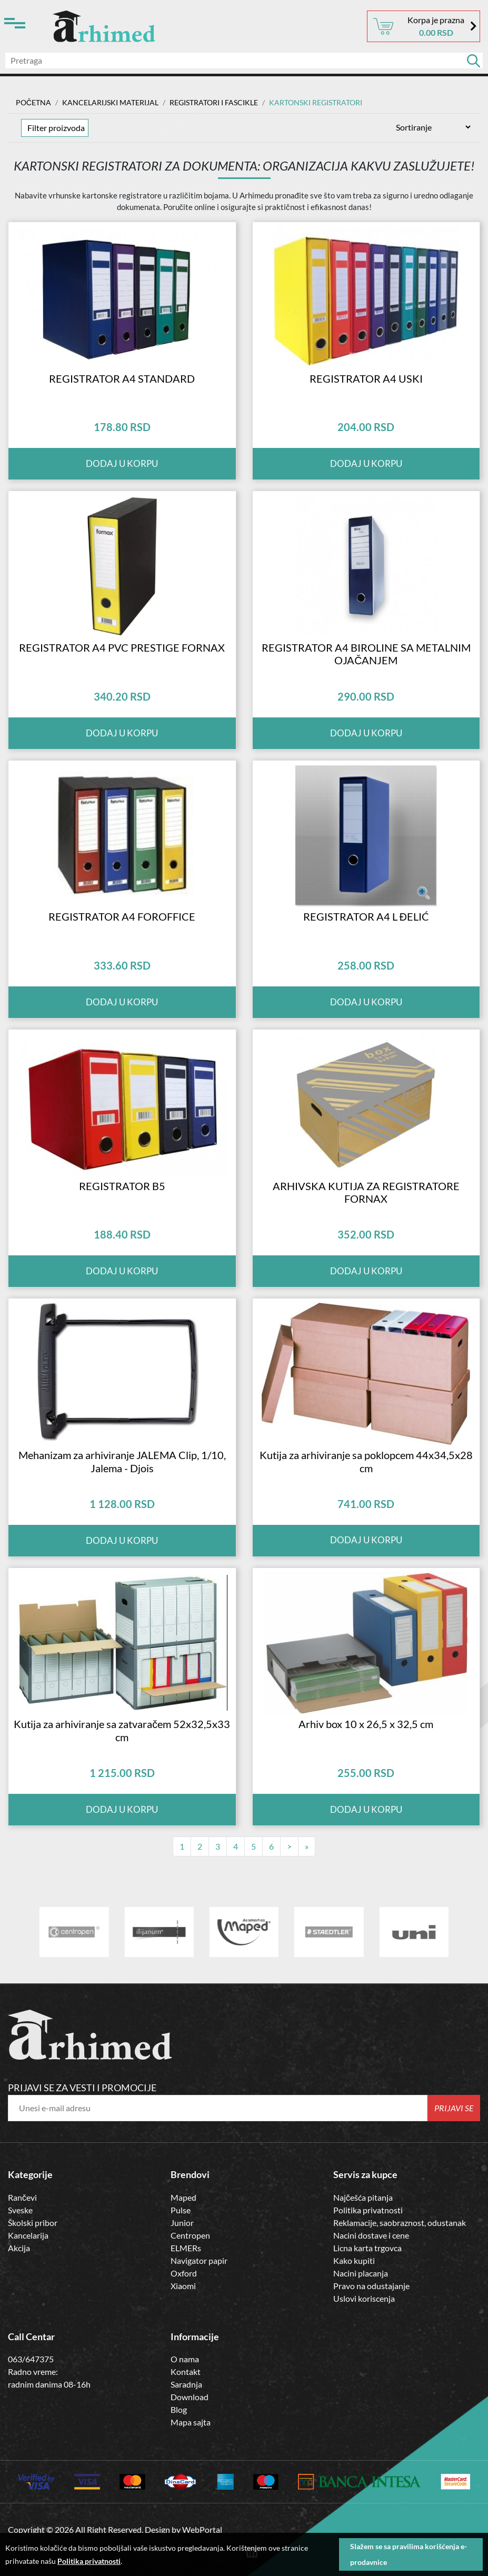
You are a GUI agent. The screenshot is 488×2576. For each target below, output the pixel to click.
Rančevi (22, 2246)
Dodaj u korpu (122, 472)
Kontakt (186, 2421)
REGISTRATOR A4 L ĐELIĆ (366, 941)
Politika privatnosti (368, 2259)
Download (189, 2446)
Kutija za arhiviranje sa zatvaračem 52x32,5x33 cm (122, 1780)
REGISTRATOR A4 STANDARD (122, 386)
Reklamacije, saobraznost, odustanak (399, 2272)
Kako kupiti (354, 2309)
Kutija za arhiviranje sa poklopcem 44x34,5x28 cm (366, 1502)
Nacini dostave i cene (371, 2284)
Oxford (184, 2322)
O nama (185, 2408)
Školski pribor (32, 2272)
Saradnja (186, 2434)
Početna (33, 102)
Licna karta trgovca (367, 2297)
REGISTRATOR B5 (122, 1218)
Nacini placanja (360, 2322)
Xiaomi (183, 2335)
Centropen (190, 2284)
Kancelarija (28, 2284)
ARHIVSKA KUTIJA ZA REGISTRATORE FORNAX (366, 1225)
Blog (179, 2459)
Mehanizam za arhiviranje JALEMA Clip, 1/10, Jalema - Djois (122, 1502)
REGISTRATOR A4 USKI (366, 386)
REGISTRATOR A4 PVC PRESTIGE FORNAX (122, 663)
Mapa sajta (191, 2472)
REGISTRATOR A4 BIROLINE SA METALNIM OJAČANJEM (366, 670)
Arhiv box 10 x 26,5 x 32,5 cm (365, 1773)
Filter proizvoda (56, 128)
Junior (182, 2272)
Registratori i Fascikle (214, 102)
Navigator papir (199, 2309)
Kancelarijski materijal (110, 102)
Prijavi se (454, 2157)
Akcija (19, 2297)
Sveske (20, 2259)
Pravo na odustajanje (371, 2335)
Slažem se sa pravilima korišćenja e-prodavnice (408, 2554)
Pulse (181, 2259)
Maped (183, 2246)
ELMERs (186, 2297)
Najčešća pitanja (363, 2246)
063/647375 (31, 2408)
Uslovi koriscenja (364, 2347)
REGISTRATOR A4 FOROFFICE (121, 941)
